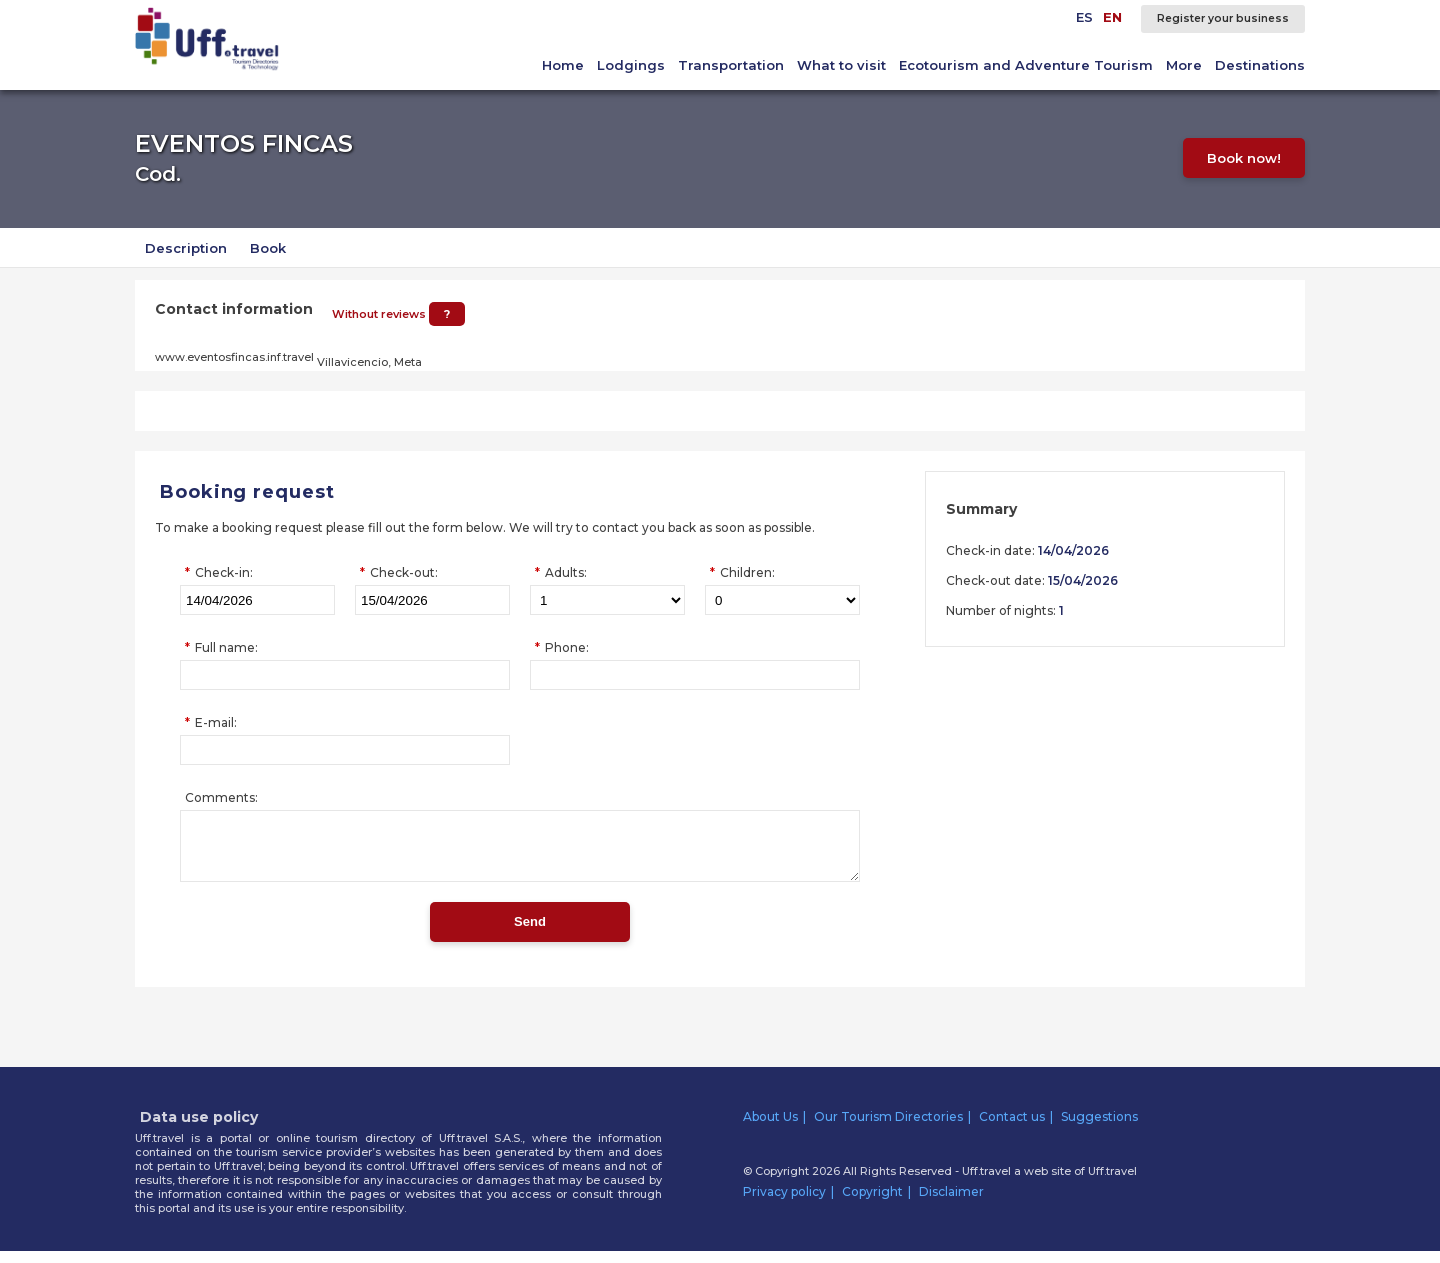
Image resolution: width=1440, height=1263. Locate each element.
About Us (770, 1128)
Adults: (566, 572)
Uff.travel (1112, 1183)
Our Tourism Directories (888, 1128)
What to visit (841, 65)
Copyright (872, 1203)
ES (1084, 17)
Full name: (226, 647)
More (1184, 65)
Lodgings (631, 65)
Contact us (1012, 1128)
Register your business (1223, 18)
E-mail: (216, 722)
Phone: (567, 647)
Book (268, 248)
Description (186, 248)
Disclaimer (951, 1203)
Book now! (1248, 158)
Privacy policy (784, 1203)
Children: (747, 572)
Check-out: (404, 572)
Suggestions (1099, 1128)
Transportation (731, 65)
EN (1112, 17)
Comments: (221, 797)
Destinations (1260, 65)
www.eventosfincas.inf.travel (234, 357)
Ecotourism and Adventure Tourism (1026, 65)
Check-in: (224, 572)
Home (563, 65)
